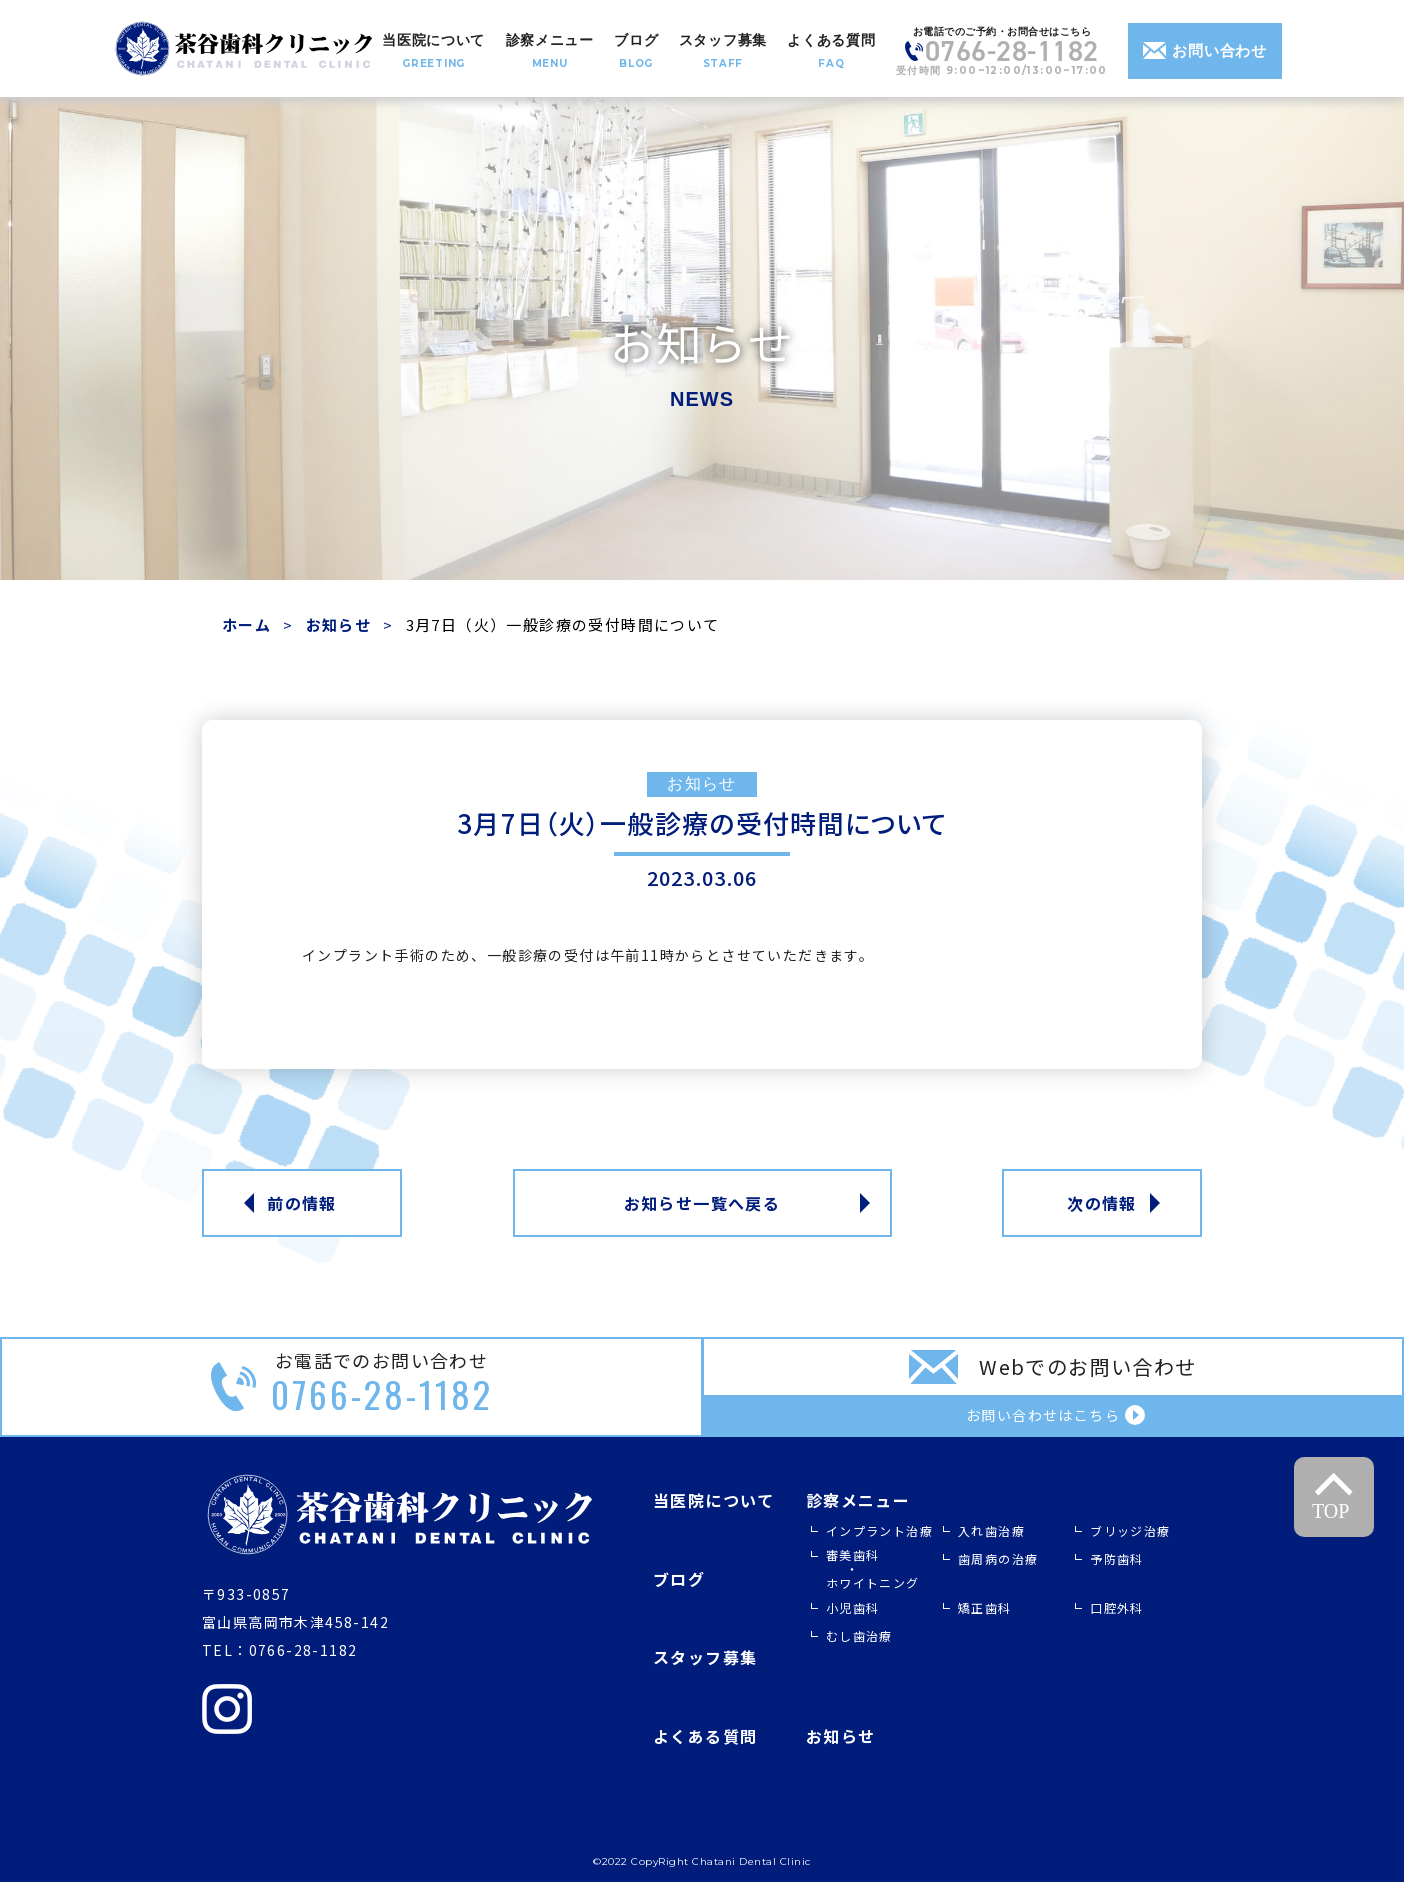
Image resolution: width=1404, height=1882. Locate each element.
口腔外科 (1117, 1607)
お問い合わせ (1205, 50)
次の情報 (1102, 1203)
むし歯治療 (859, 1635)
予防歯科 (1117, 1558)
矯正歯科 (985, 1607)
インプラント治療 (879, 1530)
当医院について (714, 1500)
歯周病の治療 (998, 1558)
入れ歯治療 (991, 1530)
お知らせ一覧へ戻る (702, 1203)
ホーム (246, 624)
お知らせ (339, 624)
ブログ (679, 1579)
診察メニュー (858, 1500)
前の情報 (302, 1203)
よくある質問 (705, 1736)
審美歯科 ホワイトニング (873, 1568)
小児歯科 (853, 1607)
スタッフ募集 (705, 1657)
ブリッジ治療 (1130, 1530)
